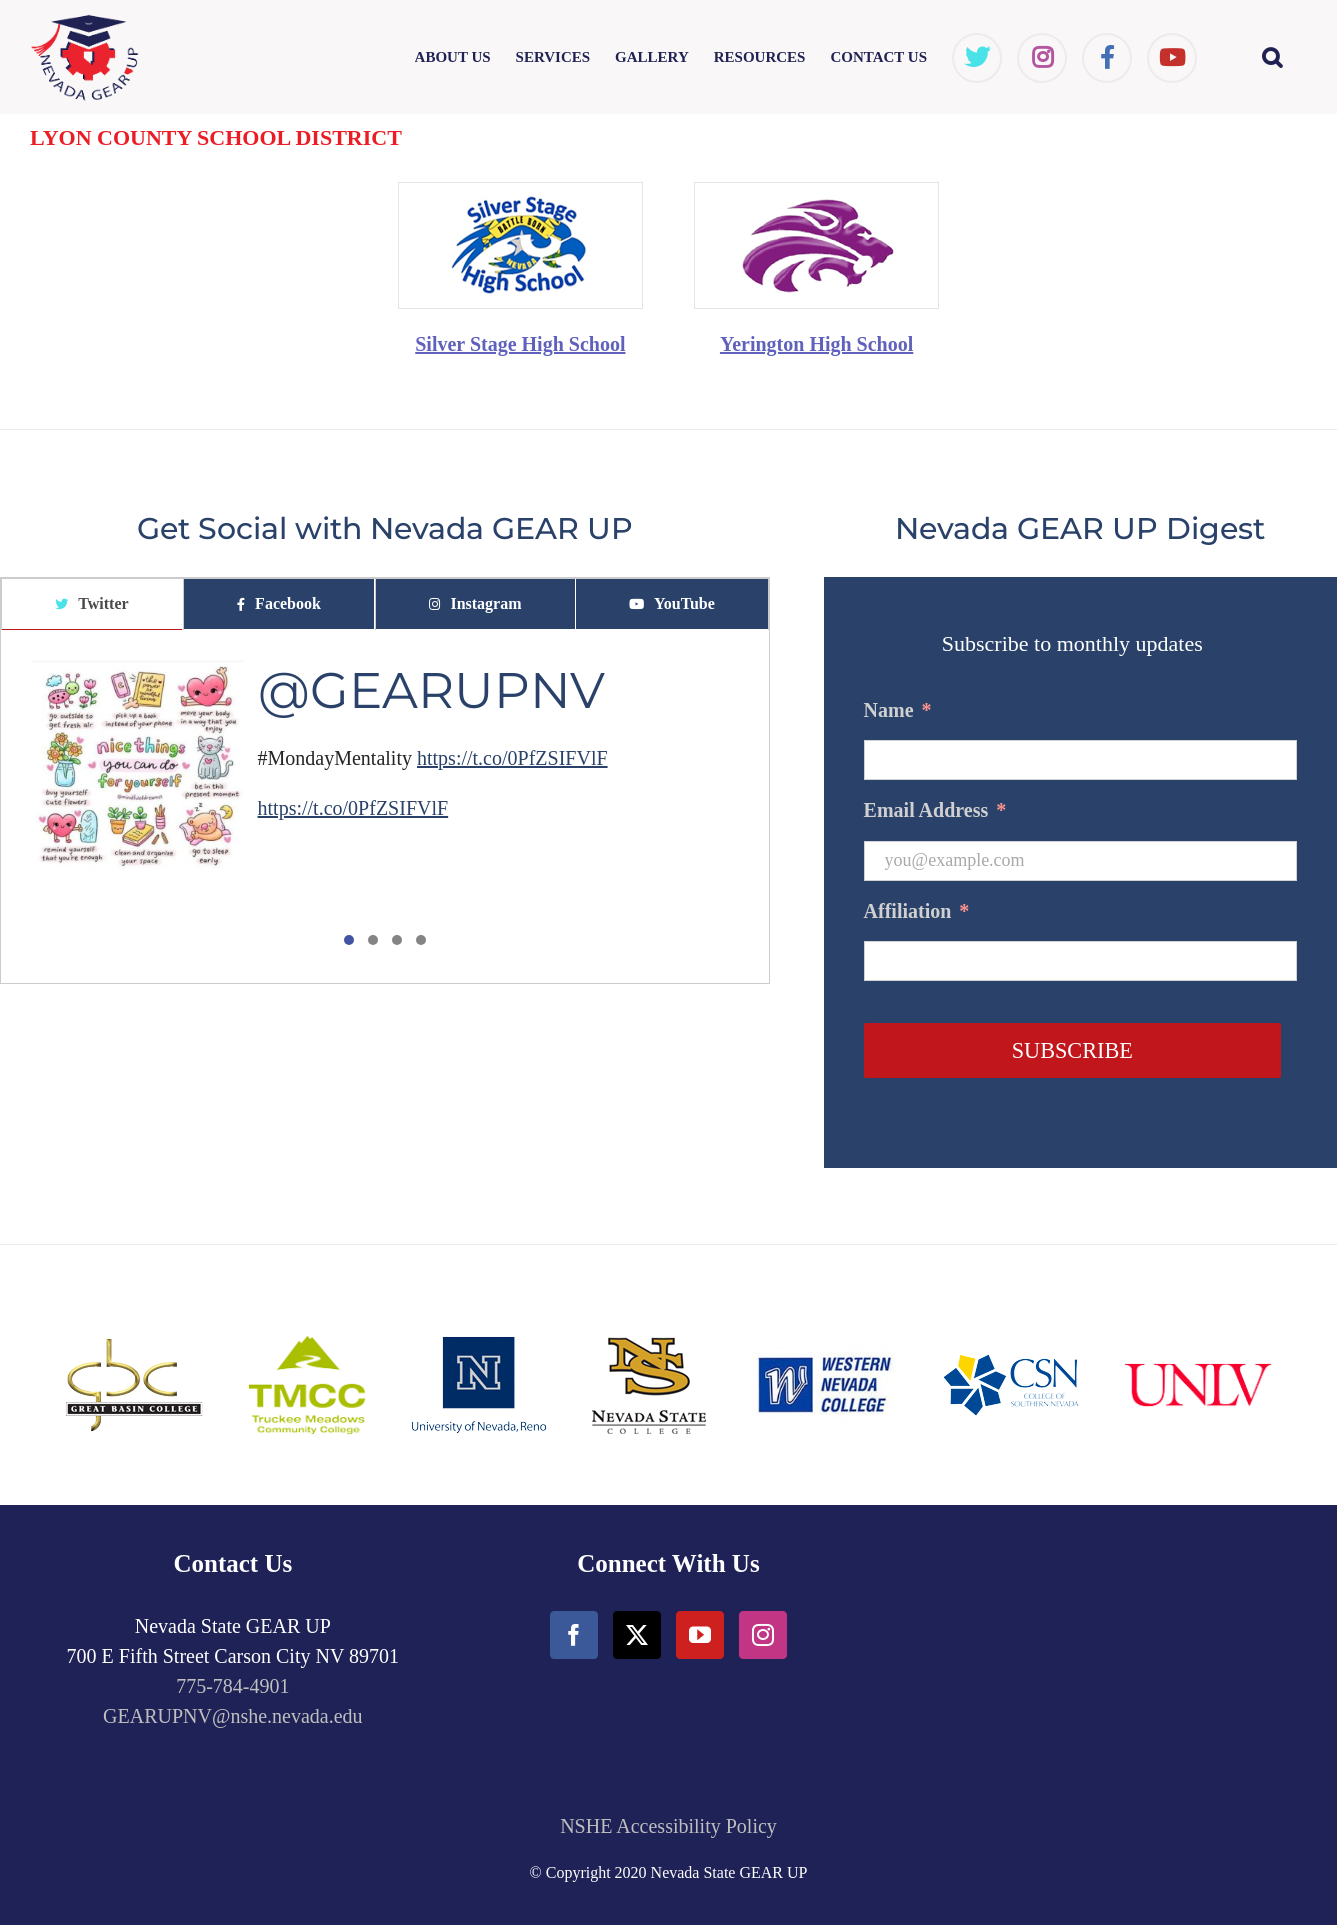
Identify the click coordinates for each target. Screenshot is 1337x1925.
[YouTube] (700, 1635)
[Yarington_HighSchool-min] (817, 193)
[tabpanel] (385, 807)
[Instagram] (763, 1635)
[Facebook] (574, 1635)
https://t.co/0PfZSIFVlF (512, 758)
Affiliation (917, 911)
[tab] (92, 604)
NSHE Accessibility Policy (668, 1826)
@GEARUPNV (431, 690)
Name (898, 710)
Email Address (935, 810)
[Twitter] (637, 1635)
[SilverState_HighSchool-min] (520, 193)
